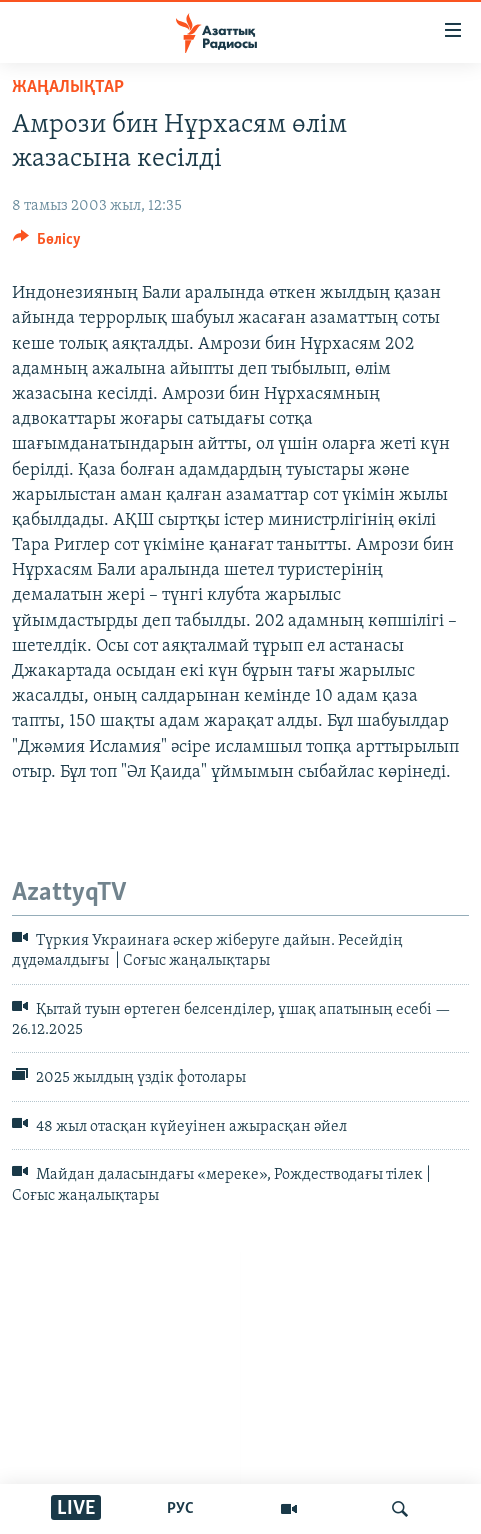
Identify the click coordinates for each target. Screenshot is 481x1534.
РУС (180, 1509)
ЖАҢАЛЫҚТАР (68, 87)
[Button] (47, 244)
